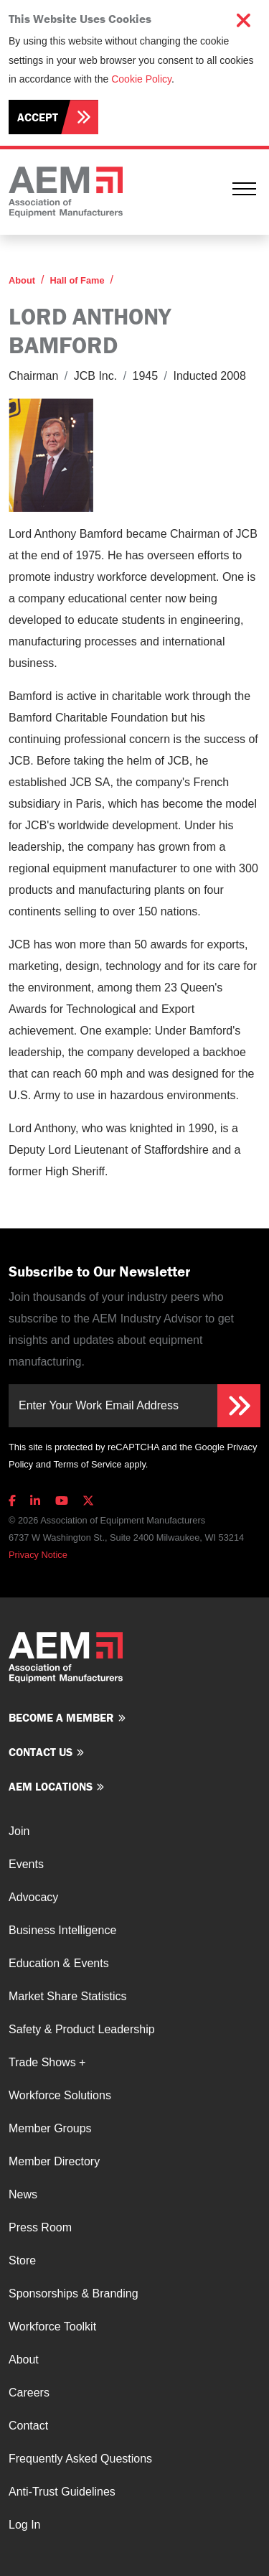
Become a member (61, 1717)
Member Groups (50, 2128)
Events (26, 1864)
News (23, 2194)
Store (22, 2260)
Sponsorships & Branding (73, 2293)
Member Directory (54, 2161)
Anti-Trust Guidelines (62, 2492)
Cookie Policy (141, 79)
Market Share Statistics (68, 1996)
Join (19, 1831)
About (22, 280)
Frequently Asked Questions (80, 2459)
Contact (28, 2425)
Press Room (40, 2227)
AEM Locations (51, 1786)
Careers (29, 2392)
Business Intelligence (62, 1930)
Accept (37, 117)
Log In (24, 2525)
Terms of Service (87, 1464)
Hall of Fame (76, 280)
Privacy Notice (38, 1554)
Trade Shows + (47, 2062)
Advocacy (33, 1897)
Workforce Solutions (60, 2095)
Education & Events (59, 1963)
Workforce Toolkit (52, 2326)
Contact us (40, 1752)
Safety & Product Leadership (82, 2029)
